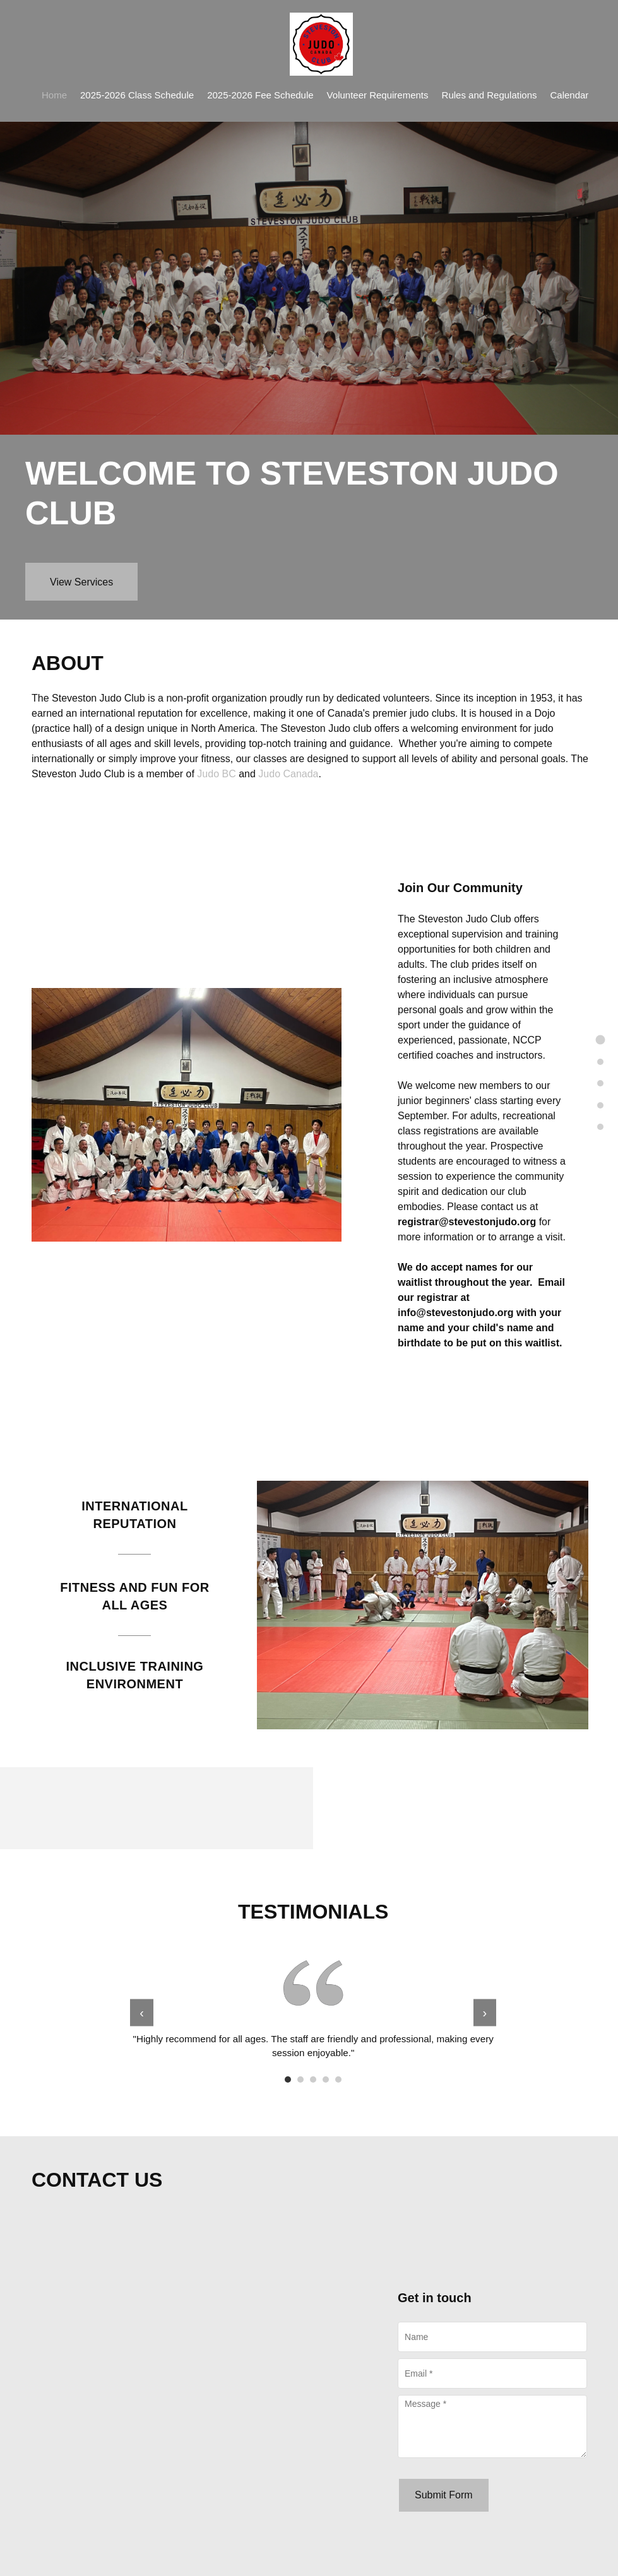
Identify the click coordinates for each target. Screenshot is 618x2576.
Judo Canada (288, 773)
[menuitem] (54, 94)
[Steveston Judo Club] (321, 44)
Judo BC (216, 773)
